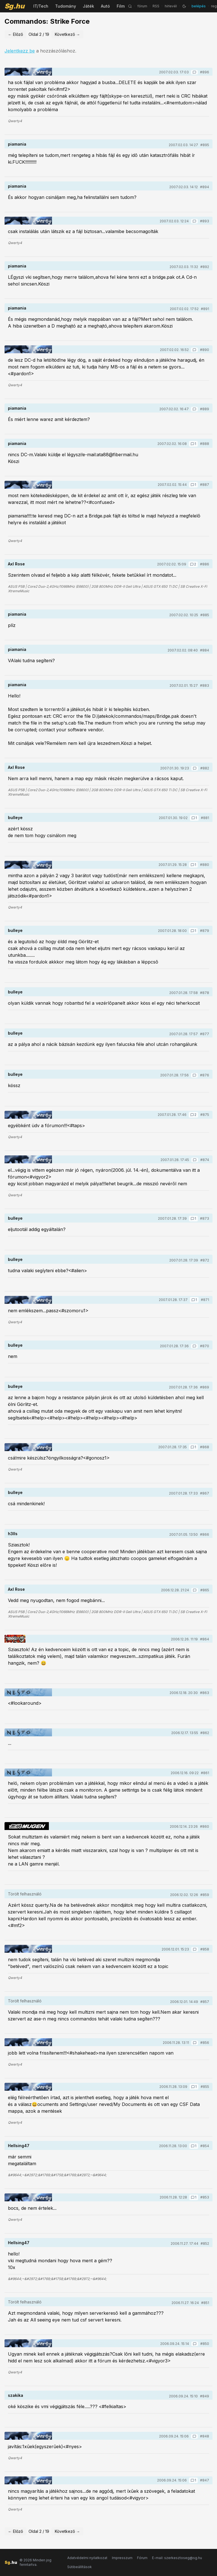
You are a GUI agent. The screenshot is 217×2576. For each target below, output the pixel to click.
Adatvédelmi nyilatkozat (87, 2558)
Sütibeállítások (79, 2567)
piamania (17, 144)
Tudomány (65, 6)
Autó (105, 6)
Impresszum (122, 2558)
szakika (15, 2395)
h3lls (13, 1533)
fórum (142, 6)
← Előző (15, 34)
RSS (156, 6)
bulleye (15, 817)
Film (121, 6)
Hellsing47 (18, 2145)
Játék (88, 6)
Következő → (67, 34)
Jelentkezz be (20, 51)
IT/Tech (40, 6)
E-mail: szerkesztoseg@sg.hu (177, 2558)
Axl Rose (16, 563)
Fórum (142, 2558)
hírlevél (171, 6)
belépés (199, 6)
